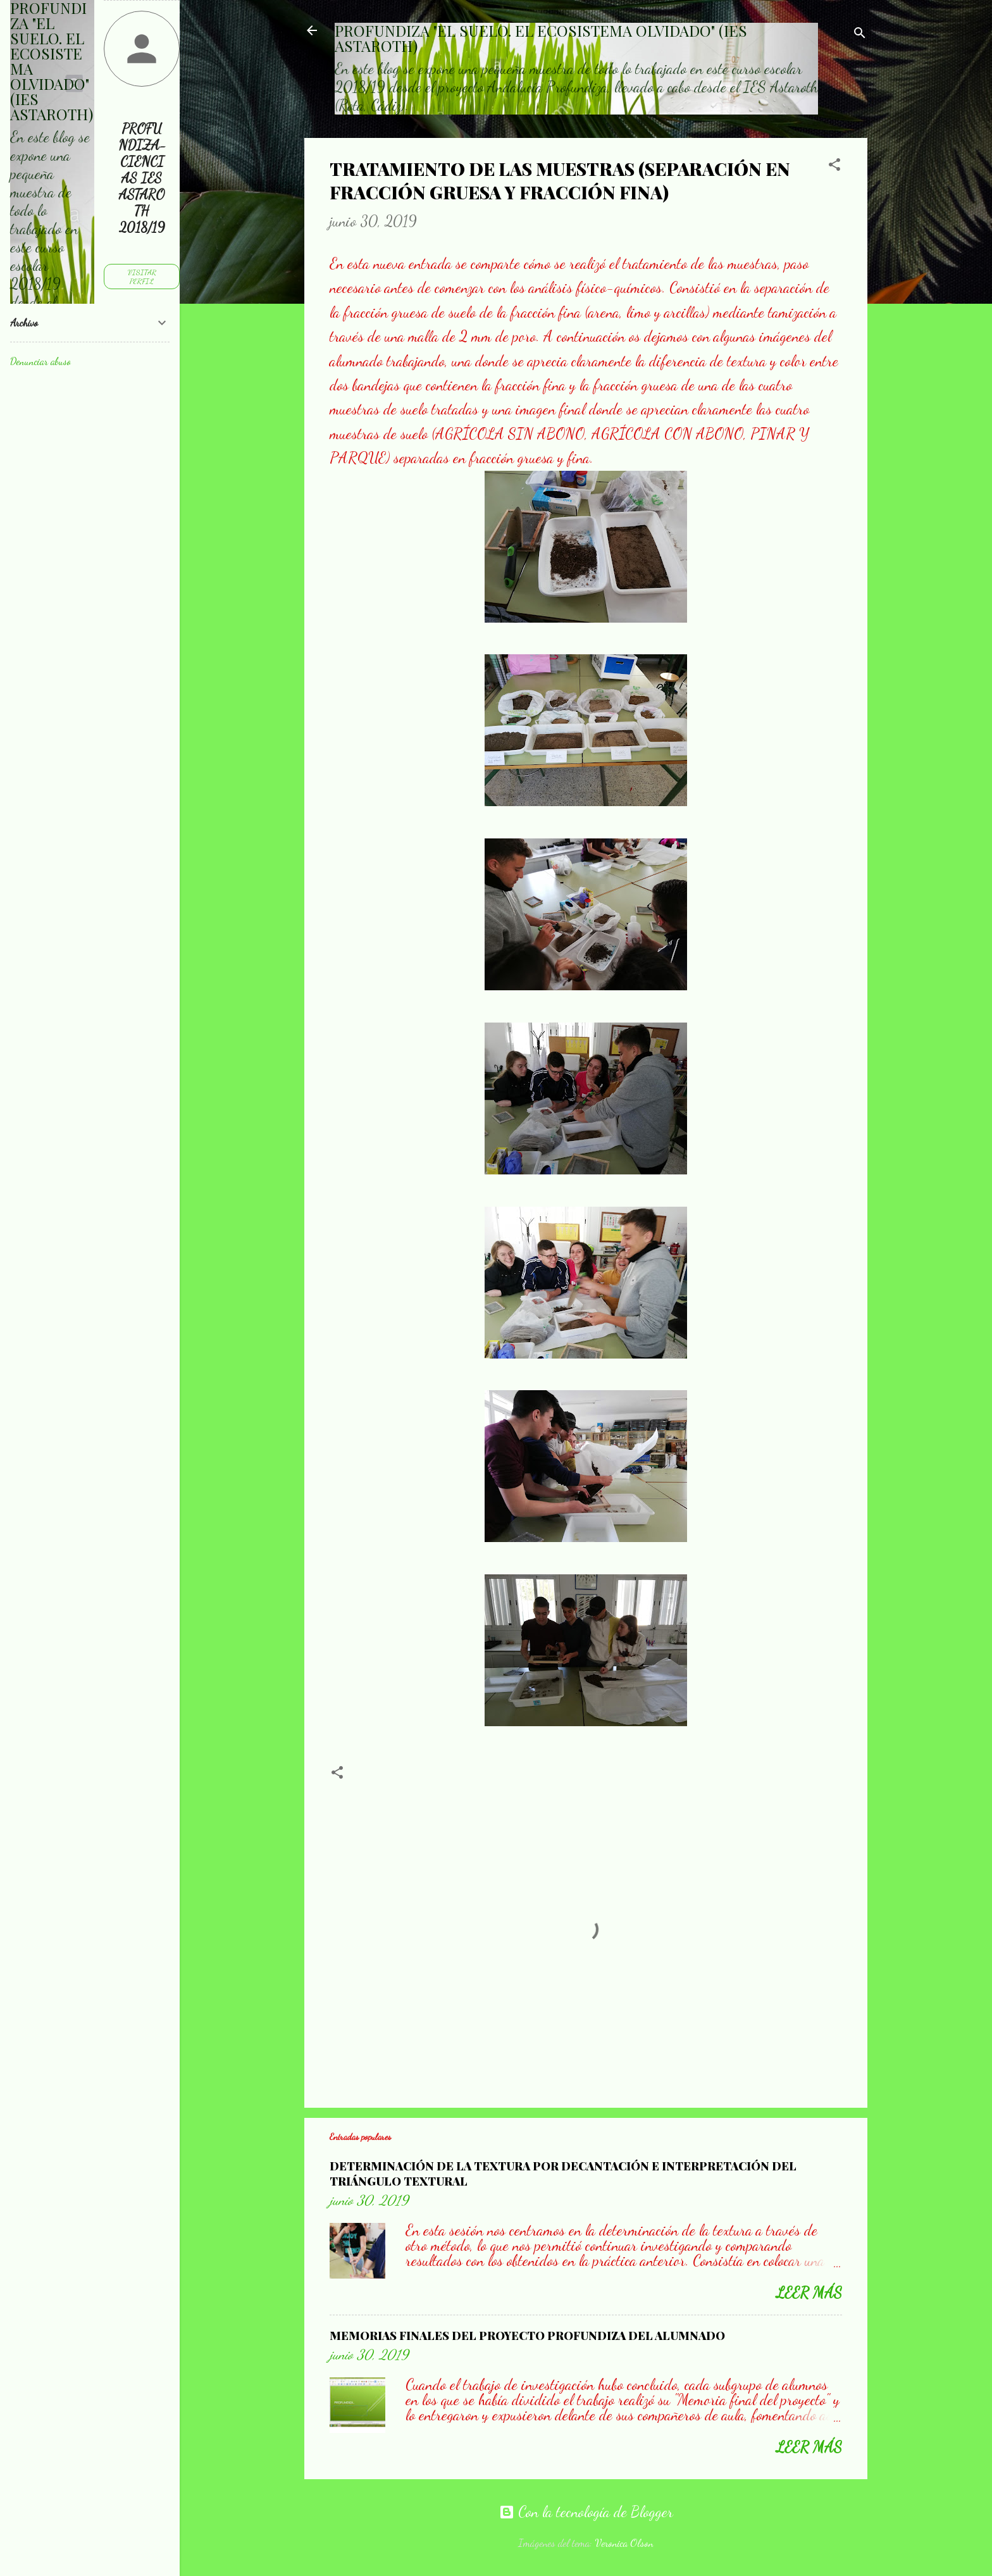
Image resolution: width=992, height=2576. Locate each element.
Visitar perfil (142, 276)
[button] (834, 166)
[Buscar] (859, 34)
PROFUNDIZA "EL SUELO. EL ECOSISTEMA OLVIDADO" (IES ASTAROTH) (541, 38)
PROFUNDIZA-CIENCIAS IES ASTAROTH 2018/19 (142, 177)
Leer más (809, 2293)
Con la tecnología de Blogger (586, 2512)
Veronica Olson (624, 2543)
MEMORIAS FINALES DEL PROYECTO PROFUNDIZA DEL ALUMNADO (527, 2335)
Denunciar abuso (40, 361)
